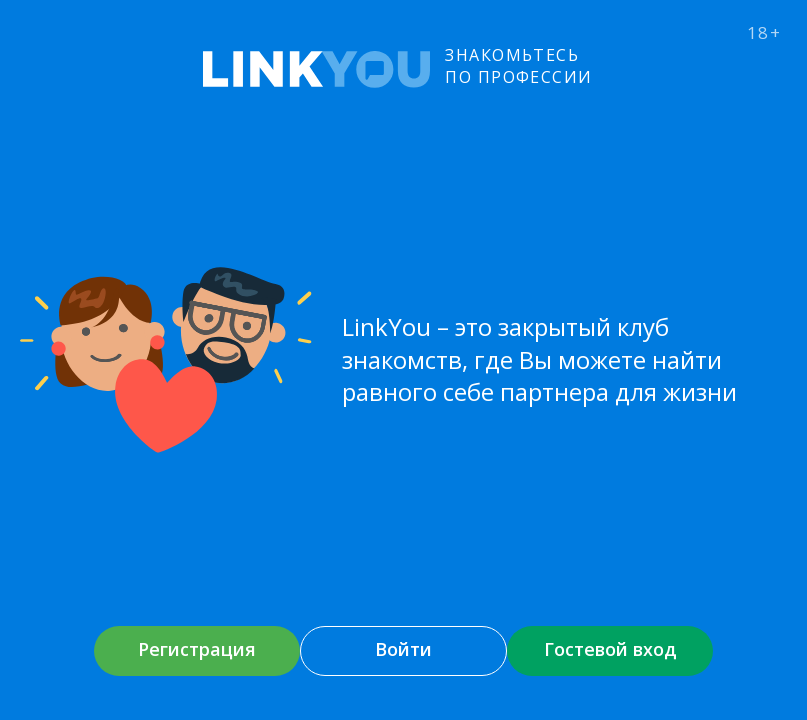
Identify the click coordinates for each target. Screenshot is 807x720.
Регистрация (197, 649)
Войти (403, 649)
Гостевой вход (610, 649)
